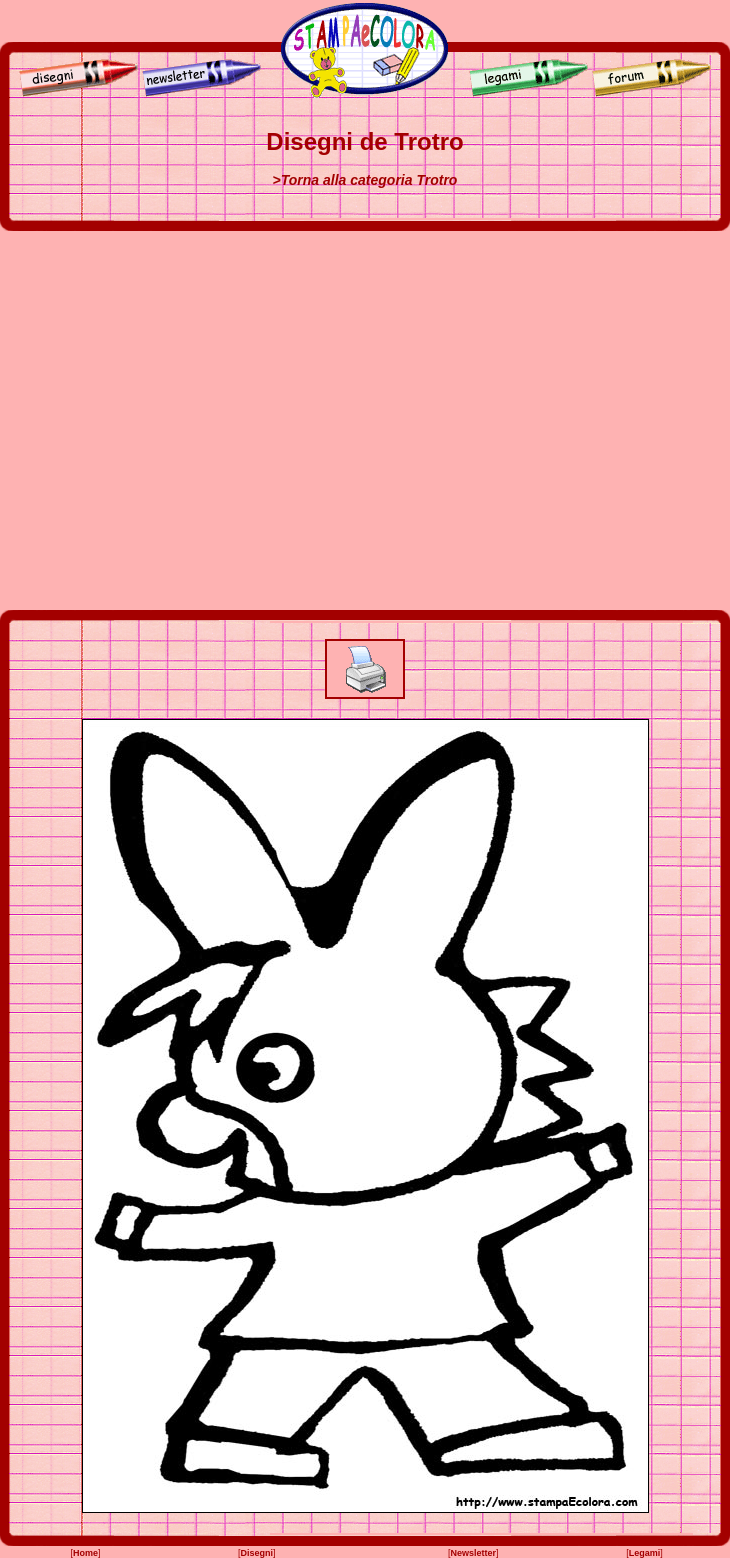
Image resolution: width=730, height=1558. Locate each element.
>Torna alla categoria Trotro (365, 180)
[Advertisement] (187, 420)
